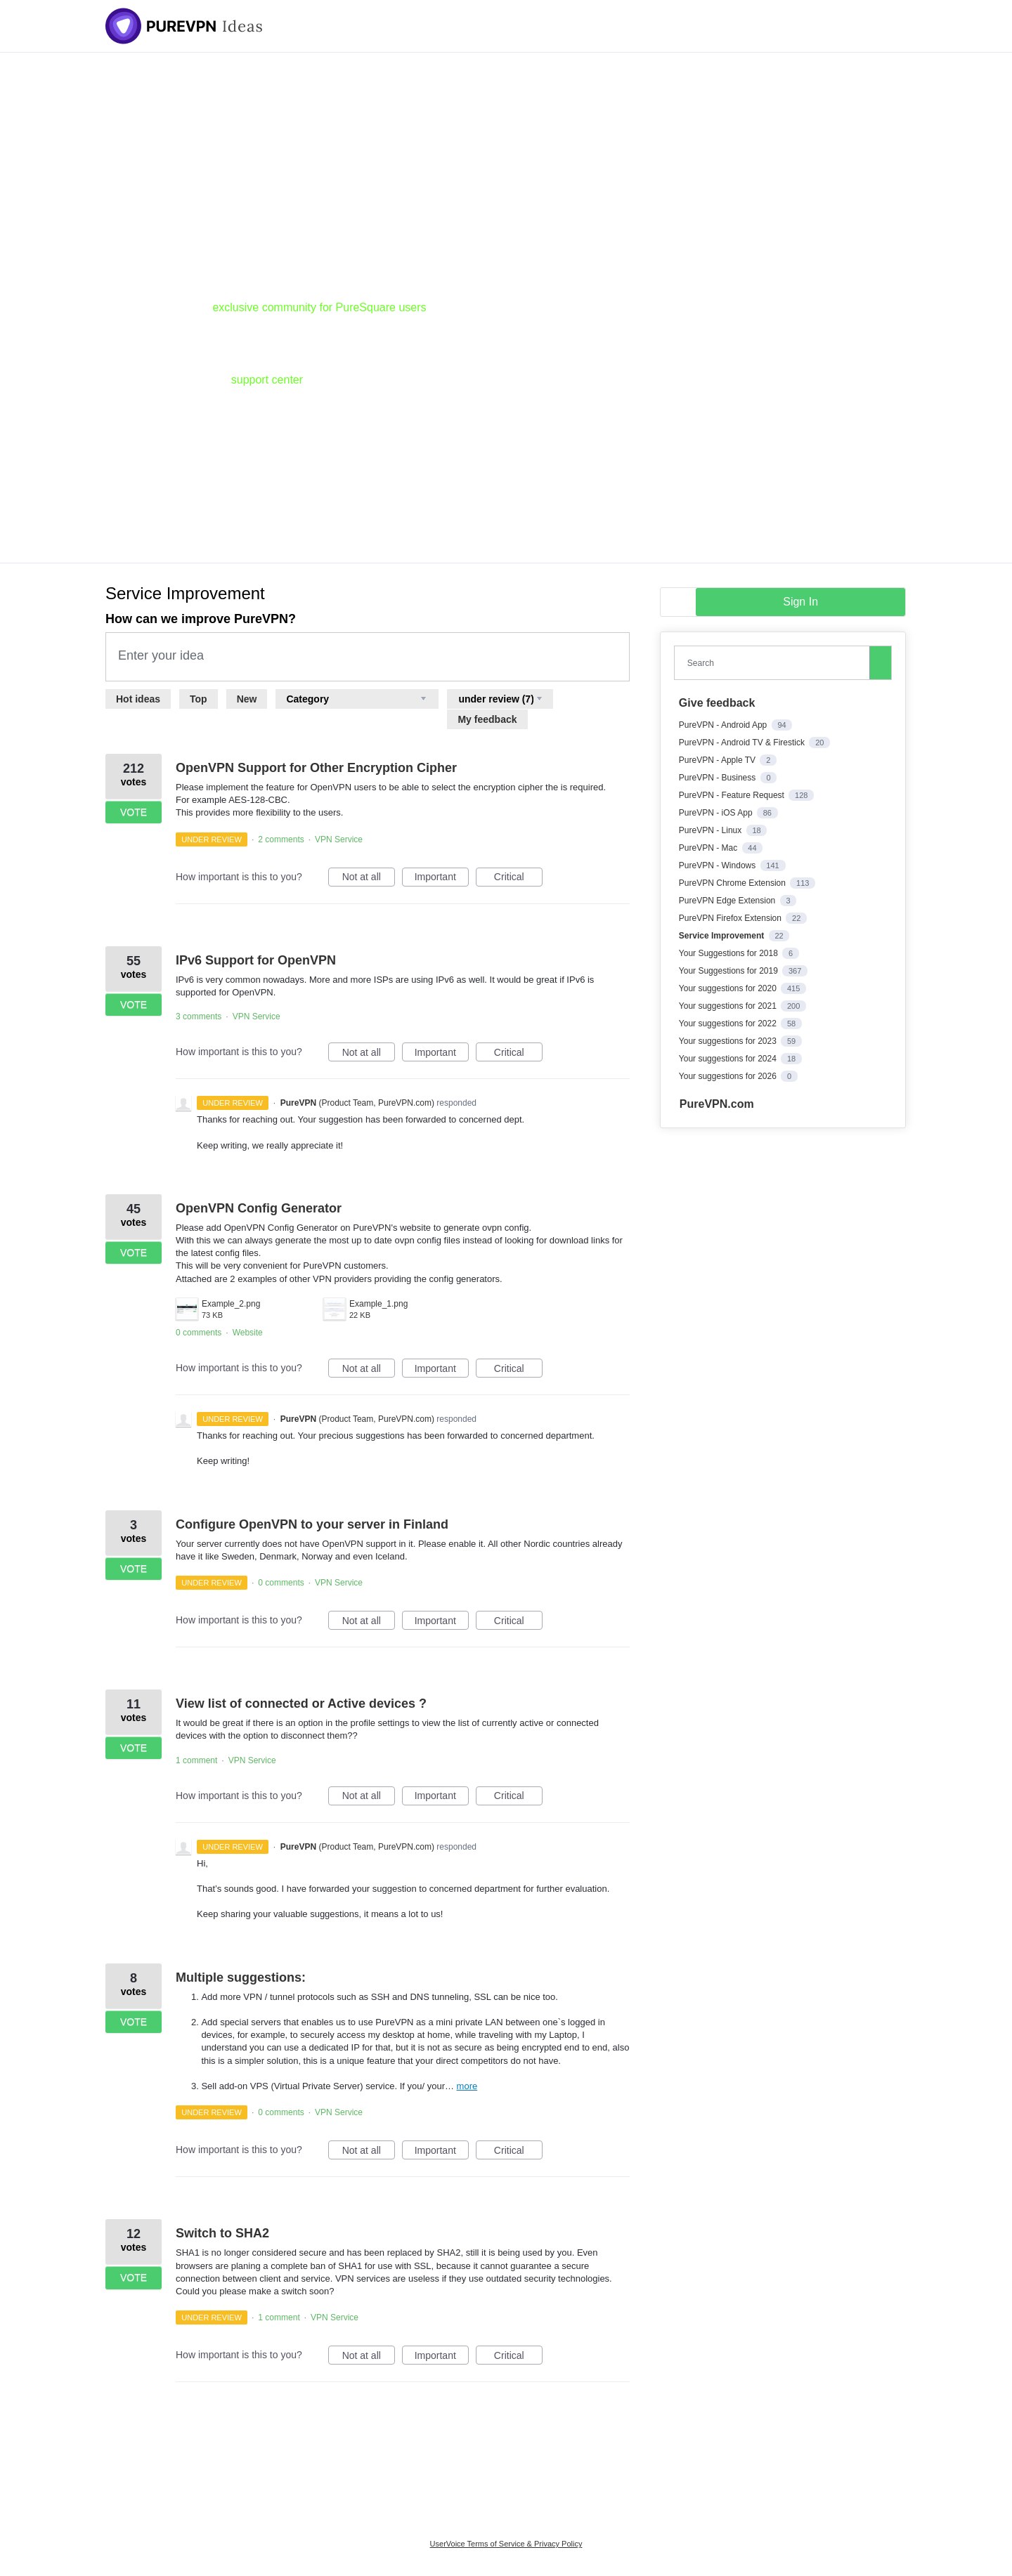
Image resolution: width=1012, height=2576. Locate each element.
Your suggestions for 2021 (729, 1006)
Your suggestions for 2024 (729, 1059)
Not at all (368, 879)
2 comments (281, 839)
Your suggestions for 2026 (729, 1076)
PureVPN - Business (718, 778)
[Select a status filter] (500, 699)
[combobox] (775, 663)
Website (248, 1333)
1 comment (196, 1760)
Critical (518, 879)
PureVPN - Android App (724, 725)
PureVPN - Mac (709, 848)
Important (442, 879)
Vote (133, 812)
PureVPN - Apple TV (718, 760)
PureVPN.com (717, 1104)
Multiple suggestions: (241, 1977)
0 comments (198, 1333)
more (467, 2086)
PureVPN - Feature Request (732, 795)
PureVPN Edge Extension (728, 900)
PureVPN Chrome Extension (733, 883)
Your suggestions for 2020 (729, 988)
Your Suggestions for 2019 (729, 971)
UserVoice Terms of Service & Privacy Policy (506, 2543)
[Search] (880, 662)
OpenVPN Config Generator (259, 1208)
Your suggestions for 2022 (729, 1023)
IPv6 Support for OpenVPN (256, 960)
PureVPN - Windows (718, 865)
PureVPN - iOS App (717, 813)
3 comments (198, 1016)
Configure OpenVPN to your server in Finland (312, 1524)
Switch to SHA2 (222, 2233)
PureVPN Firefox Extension (731, 918)
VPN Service (339, 839)
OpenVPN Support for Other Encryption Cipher (316, 768)
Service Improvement (723, 936)
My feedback (487, 719)
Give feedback (717, 703)
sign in (800, 602)
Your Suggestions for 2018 (729, 953)
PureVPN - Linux (711, 830)
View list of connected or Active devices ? (301, 1703)
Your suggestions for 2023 (729, 1041)
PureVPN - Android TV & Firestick (743, 742)
